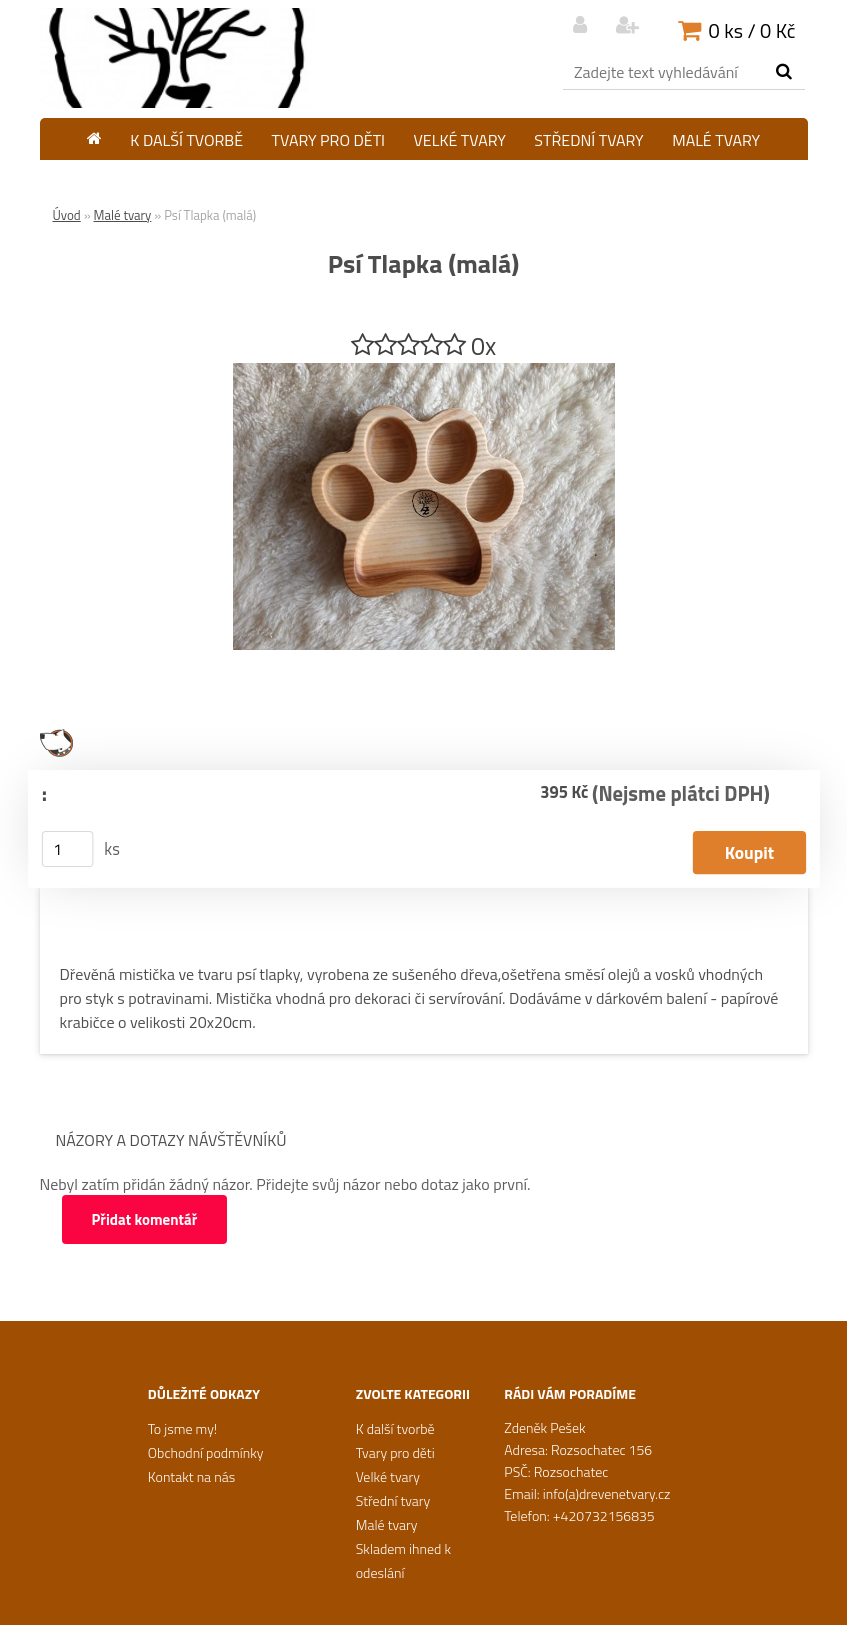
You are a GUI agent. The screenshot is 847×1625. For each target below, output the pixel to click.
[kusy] (67, 849)
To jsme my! (182, 1428)
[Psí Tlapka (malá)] (424, 371)
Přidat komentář (145, 1219)
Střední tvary (588, 140)
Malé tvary (716, 140)
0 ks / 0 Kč (752, 30)
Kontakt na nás (191, 1476)
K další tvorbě (186, 140)
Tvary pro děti (328, 140)
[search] (783, 72)
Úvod (67, 215)
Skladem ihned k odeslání (423, 177)
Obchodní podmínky (206, 1452)
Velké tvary (460, 140)
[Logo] (177, 58)
